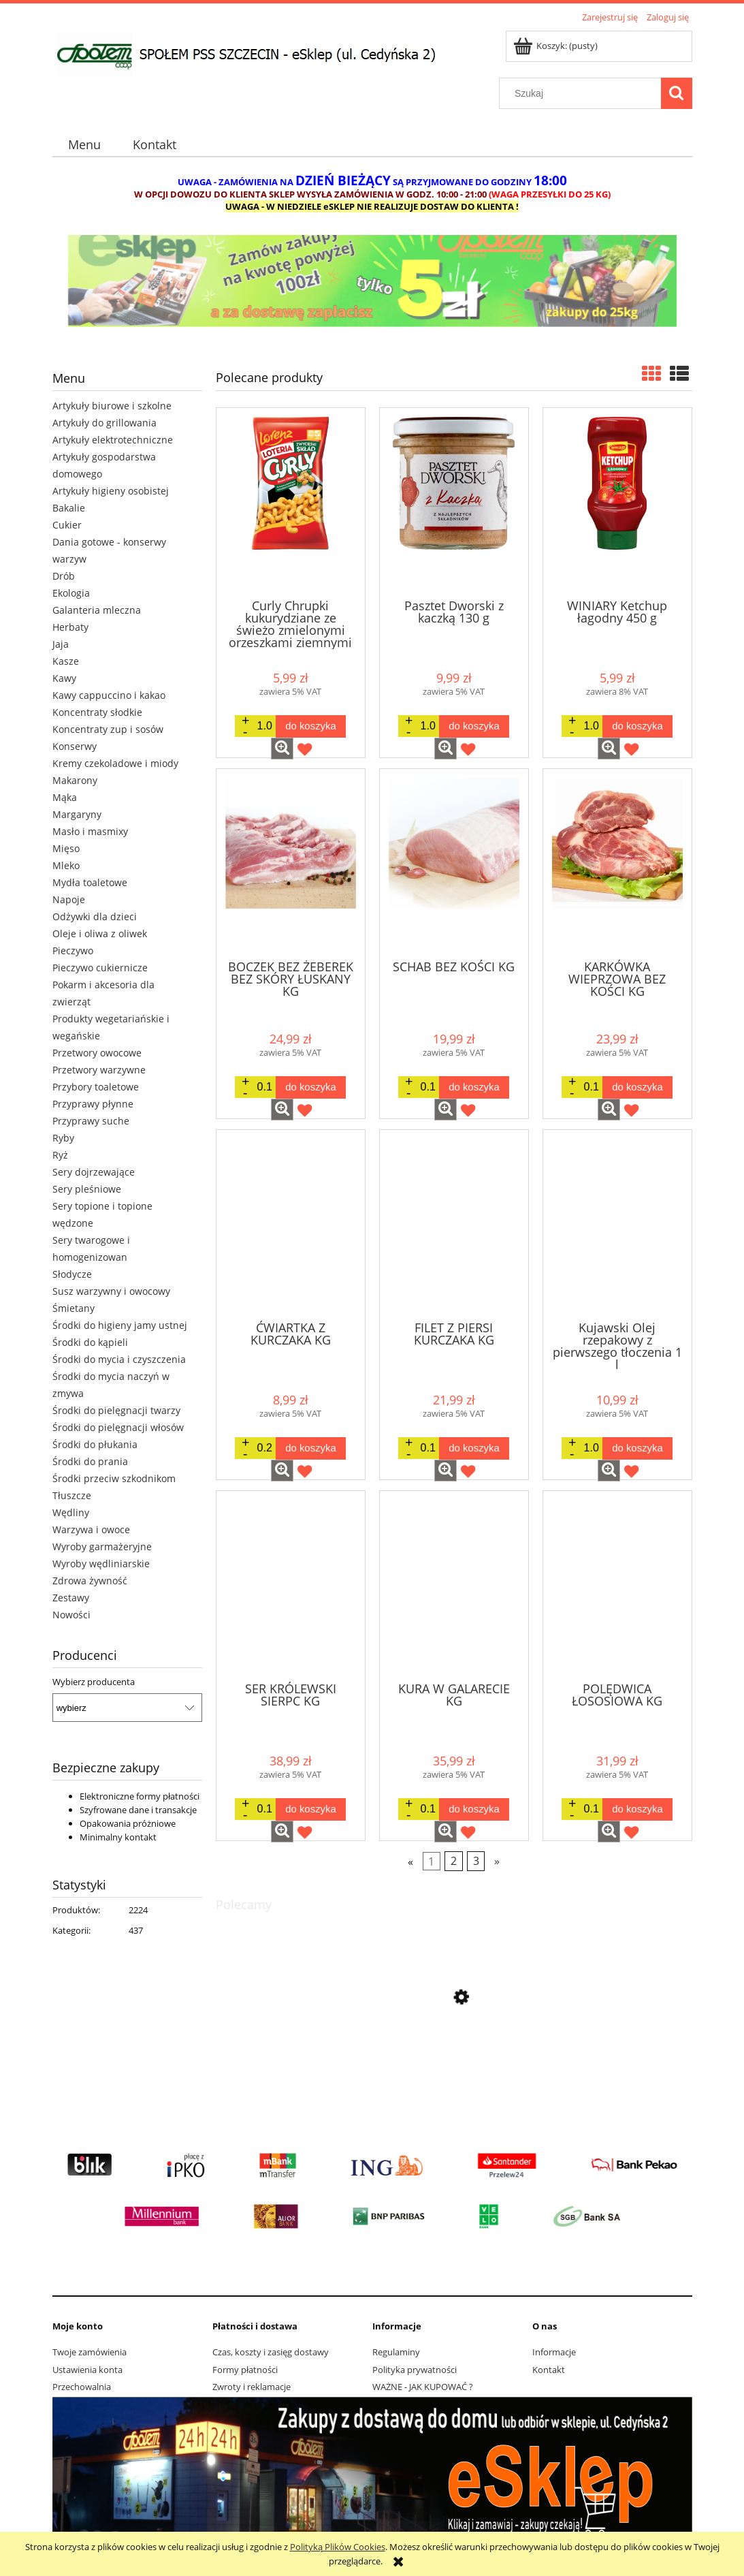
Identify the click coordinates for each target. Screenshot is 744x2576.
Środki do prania (90, 1461)
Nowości (71, 1614)
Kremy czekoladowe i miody (115, 763)
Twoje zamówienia (89, 2352)
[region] (372, 290)
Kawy (64, 678)
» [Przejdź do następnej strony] (497, 1860)
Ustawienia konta (87, 2369)
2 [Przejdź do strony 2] (454, 1860)
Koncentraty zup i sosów (107, 729)
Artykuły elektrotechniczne (112, 439)
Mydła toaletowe (89, 882)
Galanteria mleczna (96, 609)
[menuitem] (84, 145)
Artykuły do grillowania (104, 422)
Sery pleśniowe (86, 1188)
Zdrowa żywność (89, 1580)
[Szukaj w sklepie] (582, 93)
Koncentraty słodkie (97, 712)
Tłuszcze (71, 1495)
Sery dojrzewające (93, 1171)
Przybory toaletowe (95, 1086)
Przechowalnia (81, 2387)
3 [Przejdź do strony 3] (476, 1860)
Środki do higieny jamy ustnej (119, 1325)
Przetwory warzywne (99, 1069)
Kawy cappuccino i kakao (108, 695)
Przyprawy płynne (92, 1103)
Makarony (74, 780)
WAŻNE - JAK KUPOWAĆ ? (422, 2387)
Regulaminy (396, 2352)
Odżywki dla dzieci (94, 916)
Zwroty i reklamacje (251, 2387)
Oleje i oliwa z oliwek (99, 933)
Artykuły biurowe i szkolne (112, 405)
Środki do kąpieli (90, 1342)
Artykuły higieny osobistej (110, 490)
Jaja (60, 644)
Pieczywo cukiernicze (100, 967)
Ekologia (71, 592)
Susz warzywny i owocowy (111, 1291)
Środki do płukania (95, 1444)
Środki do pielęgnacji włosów (118, 1427)
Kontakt (548, 2369)
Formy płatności (245, 2369)
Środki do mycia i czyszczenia (119, 1359)
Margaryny (76, 814)
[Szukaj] (676, 93)
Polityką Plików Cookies (337, 2547)
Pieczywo (72, 950)
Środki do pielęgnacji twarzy (116, 1410)
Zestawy (70, 1597)
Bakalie (68, 507)
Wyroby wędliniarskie (101, 1563)
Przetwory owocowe (97, 1052)
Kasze (65, 661)
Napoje (68, 899)
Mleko (66, 865)
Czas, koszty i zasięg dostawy (270, 2352)
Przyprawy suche (90, 1120)
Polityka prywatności (414, 2369)
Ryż (60, 1154)
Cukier (67, 524)
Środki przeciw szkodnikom (114, 1478)
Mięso (66, 848)
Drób (63, 575)
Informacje (554, 2352)
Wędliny (70, 1512)
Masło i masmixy (90, 831)
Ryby (63, 1137)
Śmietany (73, 1308)
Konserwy (74, 746)
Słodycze (72, 1274)
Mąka (64, 797)
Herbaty (70, 627)
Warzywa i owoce (91, 1529)
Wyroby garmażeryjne (102, 1546)
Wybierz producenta (93, 1681)
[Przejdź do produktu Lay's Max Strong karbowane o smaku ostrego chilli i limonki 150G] (454, 2061)
